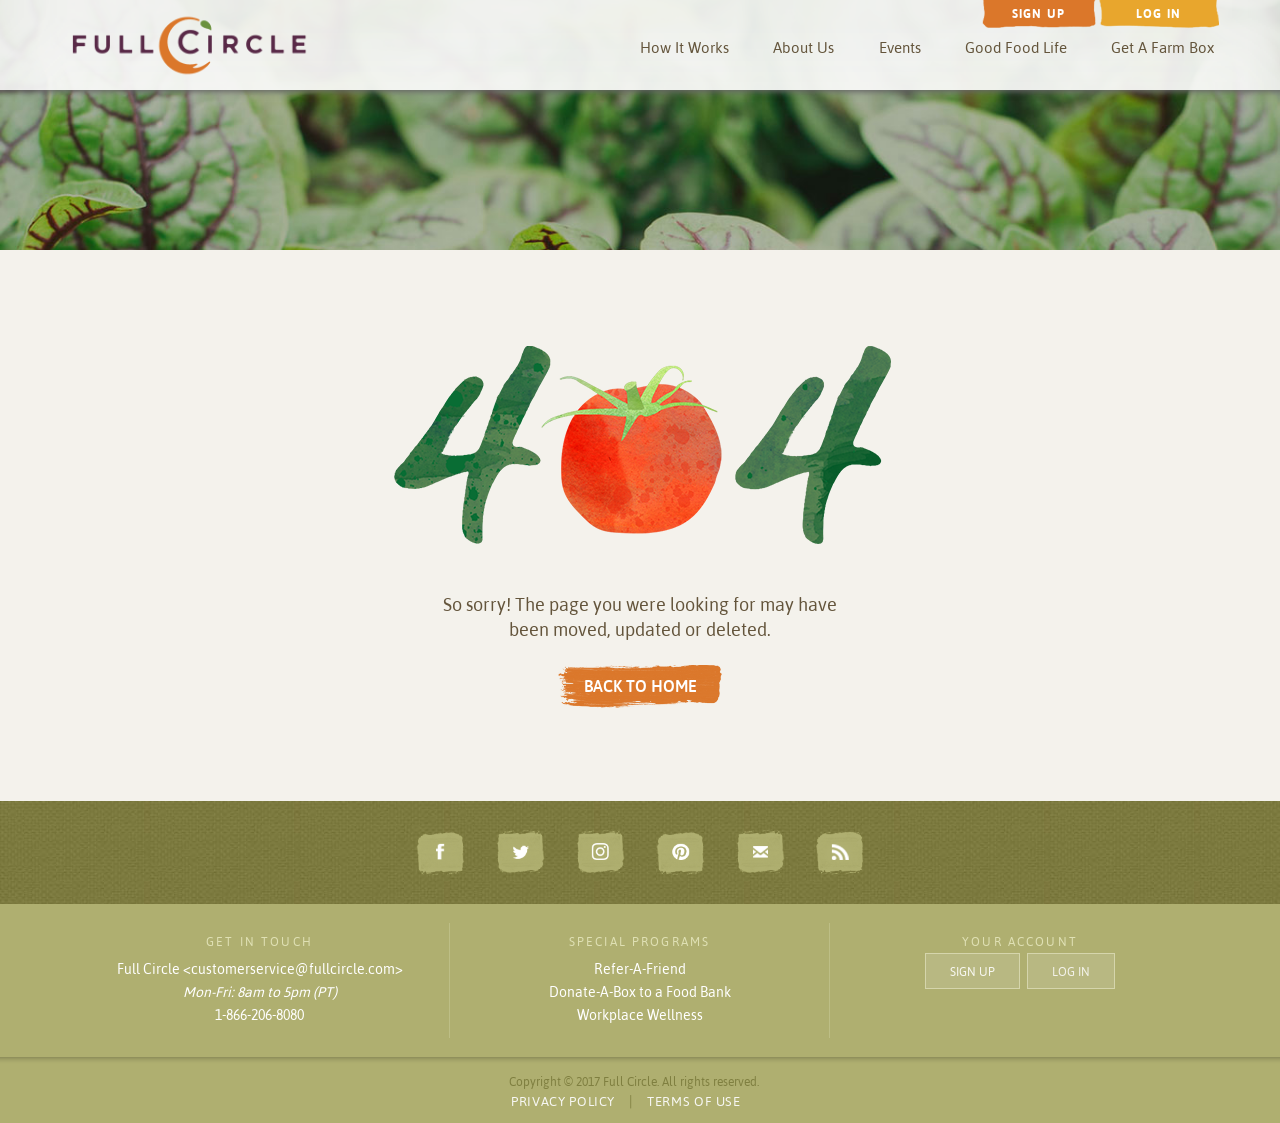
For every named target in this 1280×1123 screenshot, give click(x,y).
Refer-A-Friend (640, 969)
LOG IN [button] (1071, 970)
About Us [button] (803, 47)
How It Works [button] (684, 47)
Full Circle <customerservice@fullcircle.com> (260, 969)
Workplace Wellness (640, 1015)
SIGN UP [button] (972, 970)
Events (900, 47)
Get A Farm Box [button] (1162, 47)
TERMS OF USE (694, 1101)
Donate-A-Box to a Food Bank (640, 992)
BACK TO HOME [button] (640, 686)
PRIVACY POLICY (563, 1101)
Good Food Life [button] (1016, 47)
